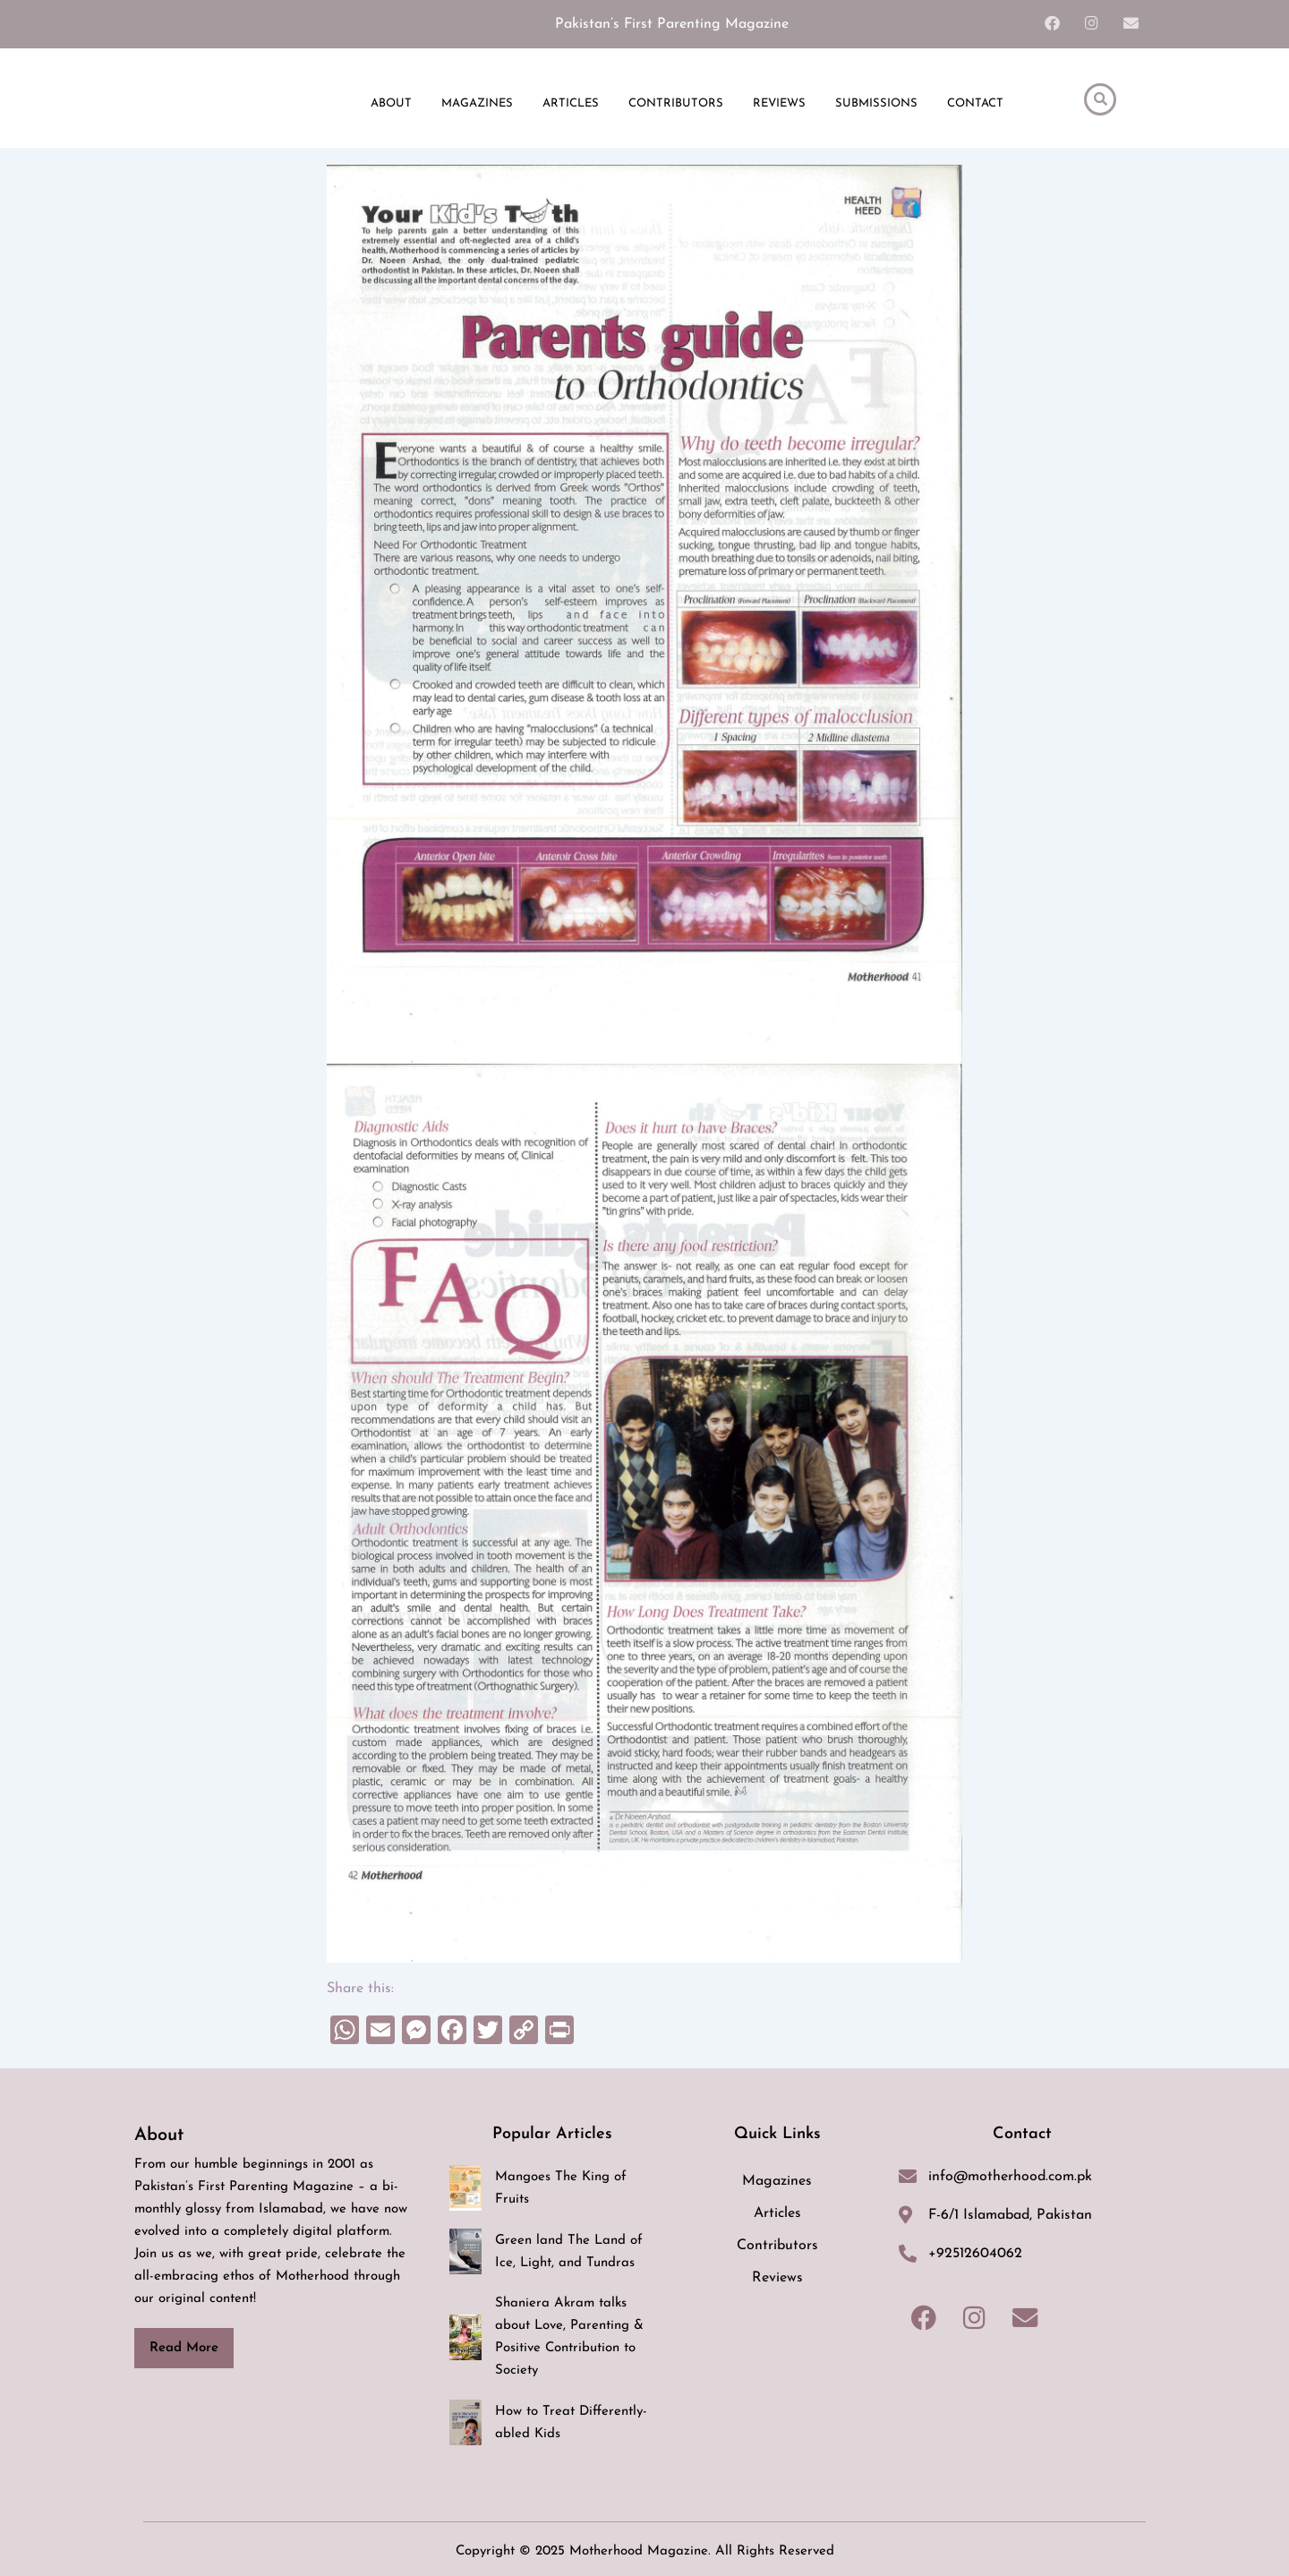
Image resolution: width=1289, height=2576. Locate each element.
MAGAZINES (477, 107)
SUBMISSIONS (876, 107)
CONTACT (975, 107)
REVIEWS (779, 107)
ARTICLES (570, 107)
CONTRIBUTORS (675, 107)
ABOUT (391, 107)
